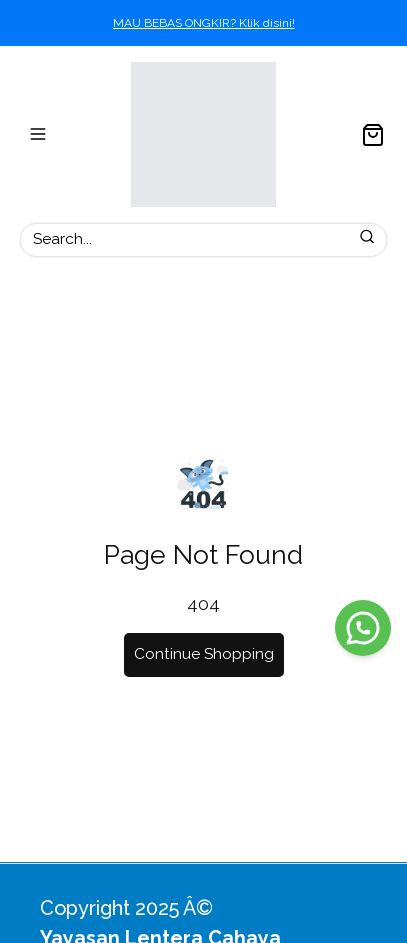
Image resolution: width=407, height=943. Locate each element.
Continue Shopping (204, 654)
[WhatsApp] (363, 628)
